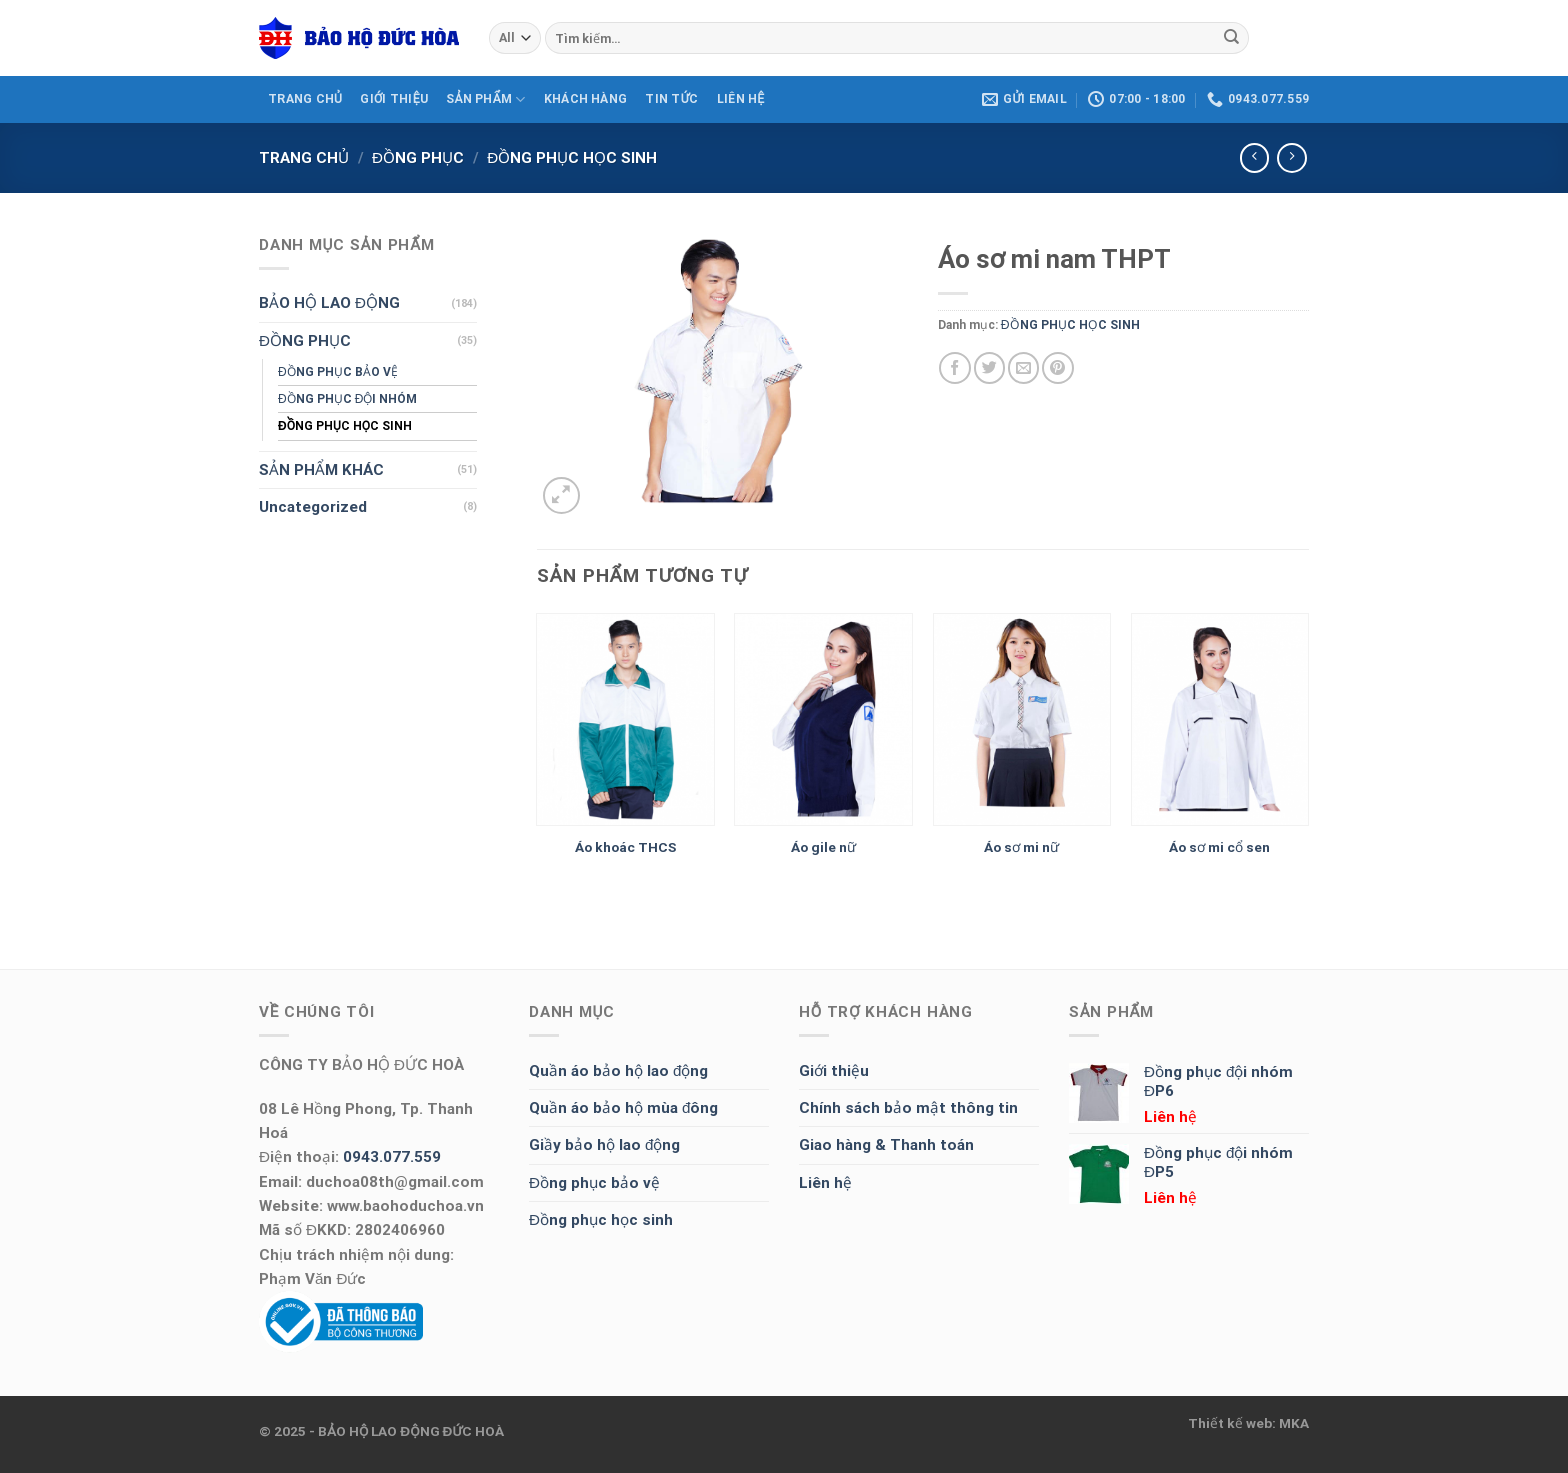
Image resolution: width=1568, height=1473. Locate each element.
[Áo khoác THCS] (625, 720)
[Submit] (1231, 38)
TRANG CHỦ (305, 99)
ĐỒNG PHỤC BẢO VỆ (338, 372)
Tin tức (671, 99)
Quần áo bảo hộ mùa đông (623, 1108)
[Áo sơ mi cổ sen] (1220, 720)
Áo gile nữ (823, 847)
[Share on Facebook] (954, 367)
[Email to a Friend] (1023, 367)
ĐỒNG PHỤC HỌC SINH (572, 158)
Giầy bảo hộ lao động (604, 1145)
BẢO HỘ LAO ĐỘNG (329, 303)
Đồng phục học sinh (601, 1220)
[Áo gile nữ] (823, 720)
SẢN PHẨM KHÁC (321, 470)
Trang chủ (304, 158)
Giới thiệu (834, 1071)
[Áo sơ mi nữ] (1022, 720)
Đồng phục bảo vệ (594, 1183)
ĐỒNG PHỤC (418, 158)
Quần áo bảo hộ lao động (618, 1071)
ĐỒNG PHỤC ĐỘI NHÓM (347, 399)
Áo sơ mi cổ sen (1219, 847)
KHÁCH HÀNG (585, 99)
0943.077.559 (392, 1157)
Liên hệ (825, 1183)
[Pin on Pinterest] (1057, 367)
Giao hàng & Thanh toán (886, 1145)
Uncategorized (313, 507)
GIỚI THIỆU (394, 99)
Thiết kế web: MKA (1248, 1423)
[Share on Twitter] (989, 367)
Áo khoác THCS (625, 847)
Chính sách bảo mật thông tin (908, 1108)
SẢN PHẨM (485, 99)
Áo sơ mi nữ (1021, 847)
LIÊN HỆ (741, 99)
